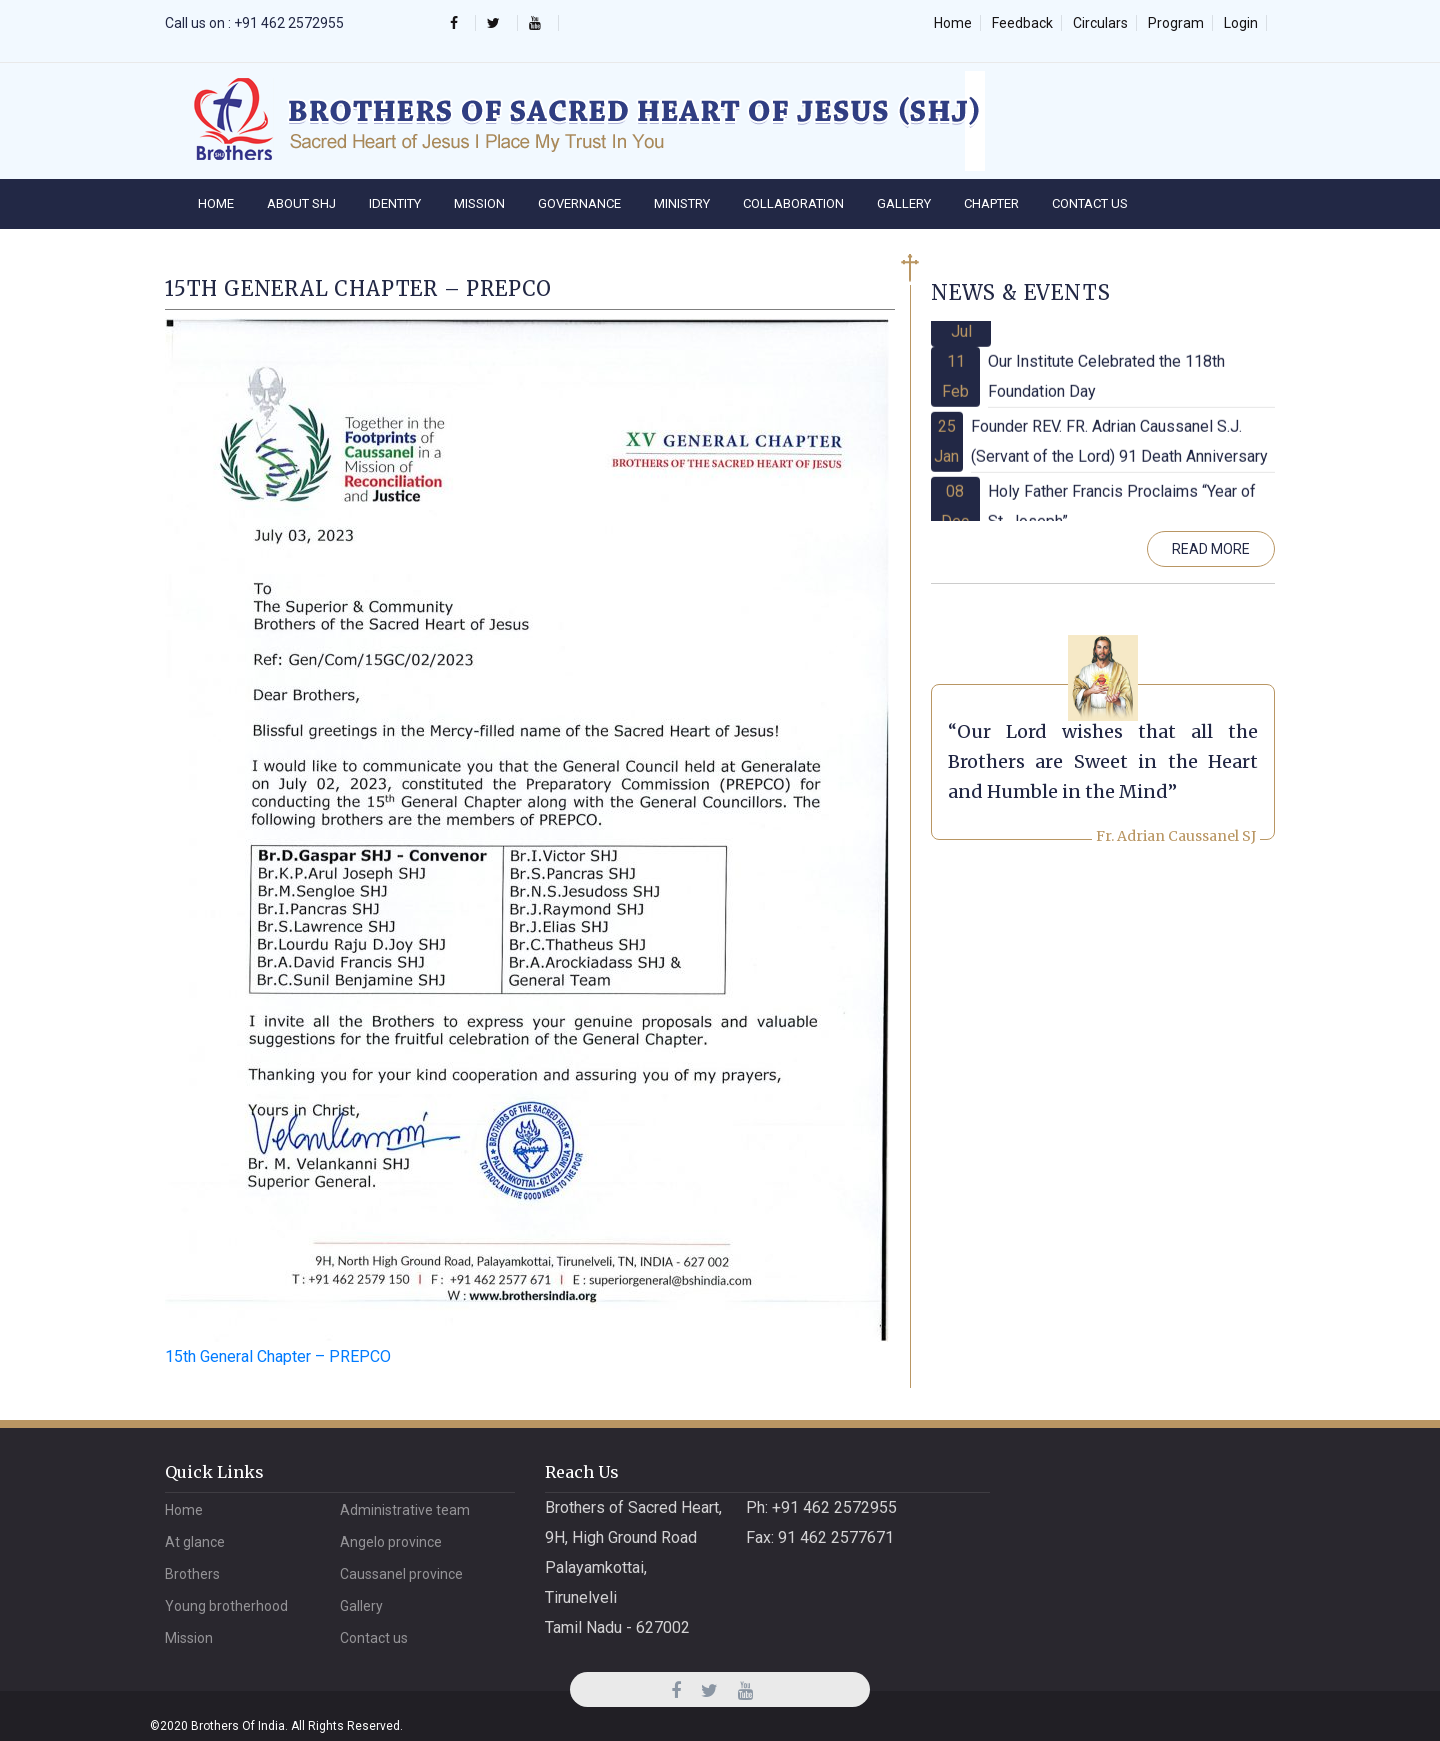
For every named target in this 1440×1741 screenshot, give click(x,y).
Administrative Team (405, 1510)
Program (1176, 23)
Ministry (682, 203)
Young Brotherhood (226, 1606)
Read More (1211, 549)
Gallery (904, 203)
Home (953, 23)
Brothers (192, 1574)
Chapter (991, 203)
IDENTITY (395, 203)
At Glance (195, 1542)
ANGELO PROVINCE (391, 1542)
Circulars (1100, 23)
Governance (579, 203)
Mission (479, 203)
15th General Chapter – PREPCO (278, 1356)
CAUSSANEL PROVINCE (401, 1574)
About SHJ (301, 203)
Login (1241, 23)
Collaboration (793, 203)
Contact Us (1090, 203)
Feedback (1022, 23)
